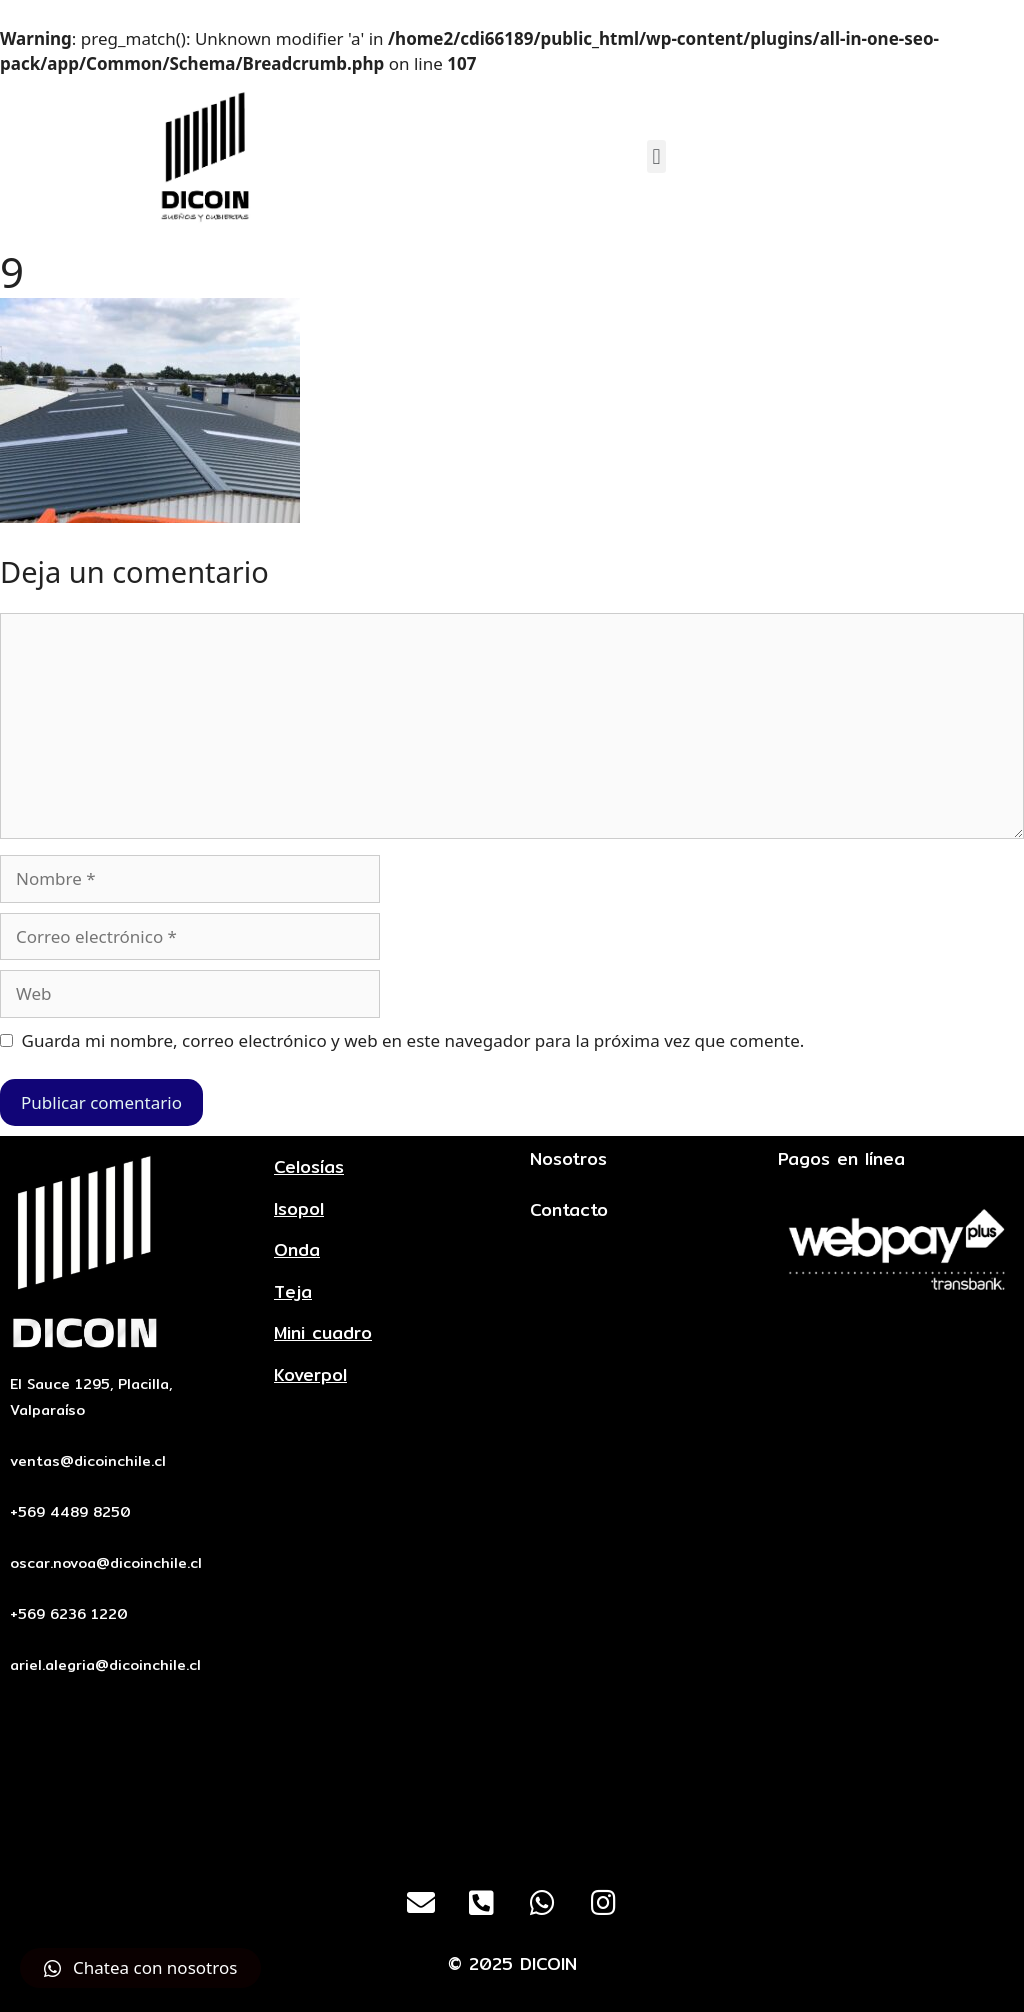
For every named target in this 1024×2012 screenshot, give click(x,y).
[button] (656, 156)
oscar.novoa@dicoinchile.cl (106, 1563)
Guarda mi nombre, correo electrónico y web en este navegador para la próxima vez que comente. (413, 1040)
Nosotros (568, 1158)
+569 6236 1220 (69, 1614)
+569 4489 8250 (70, 1512)
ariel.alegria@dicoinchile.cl (105, 1665)
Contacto (569, 1209)
